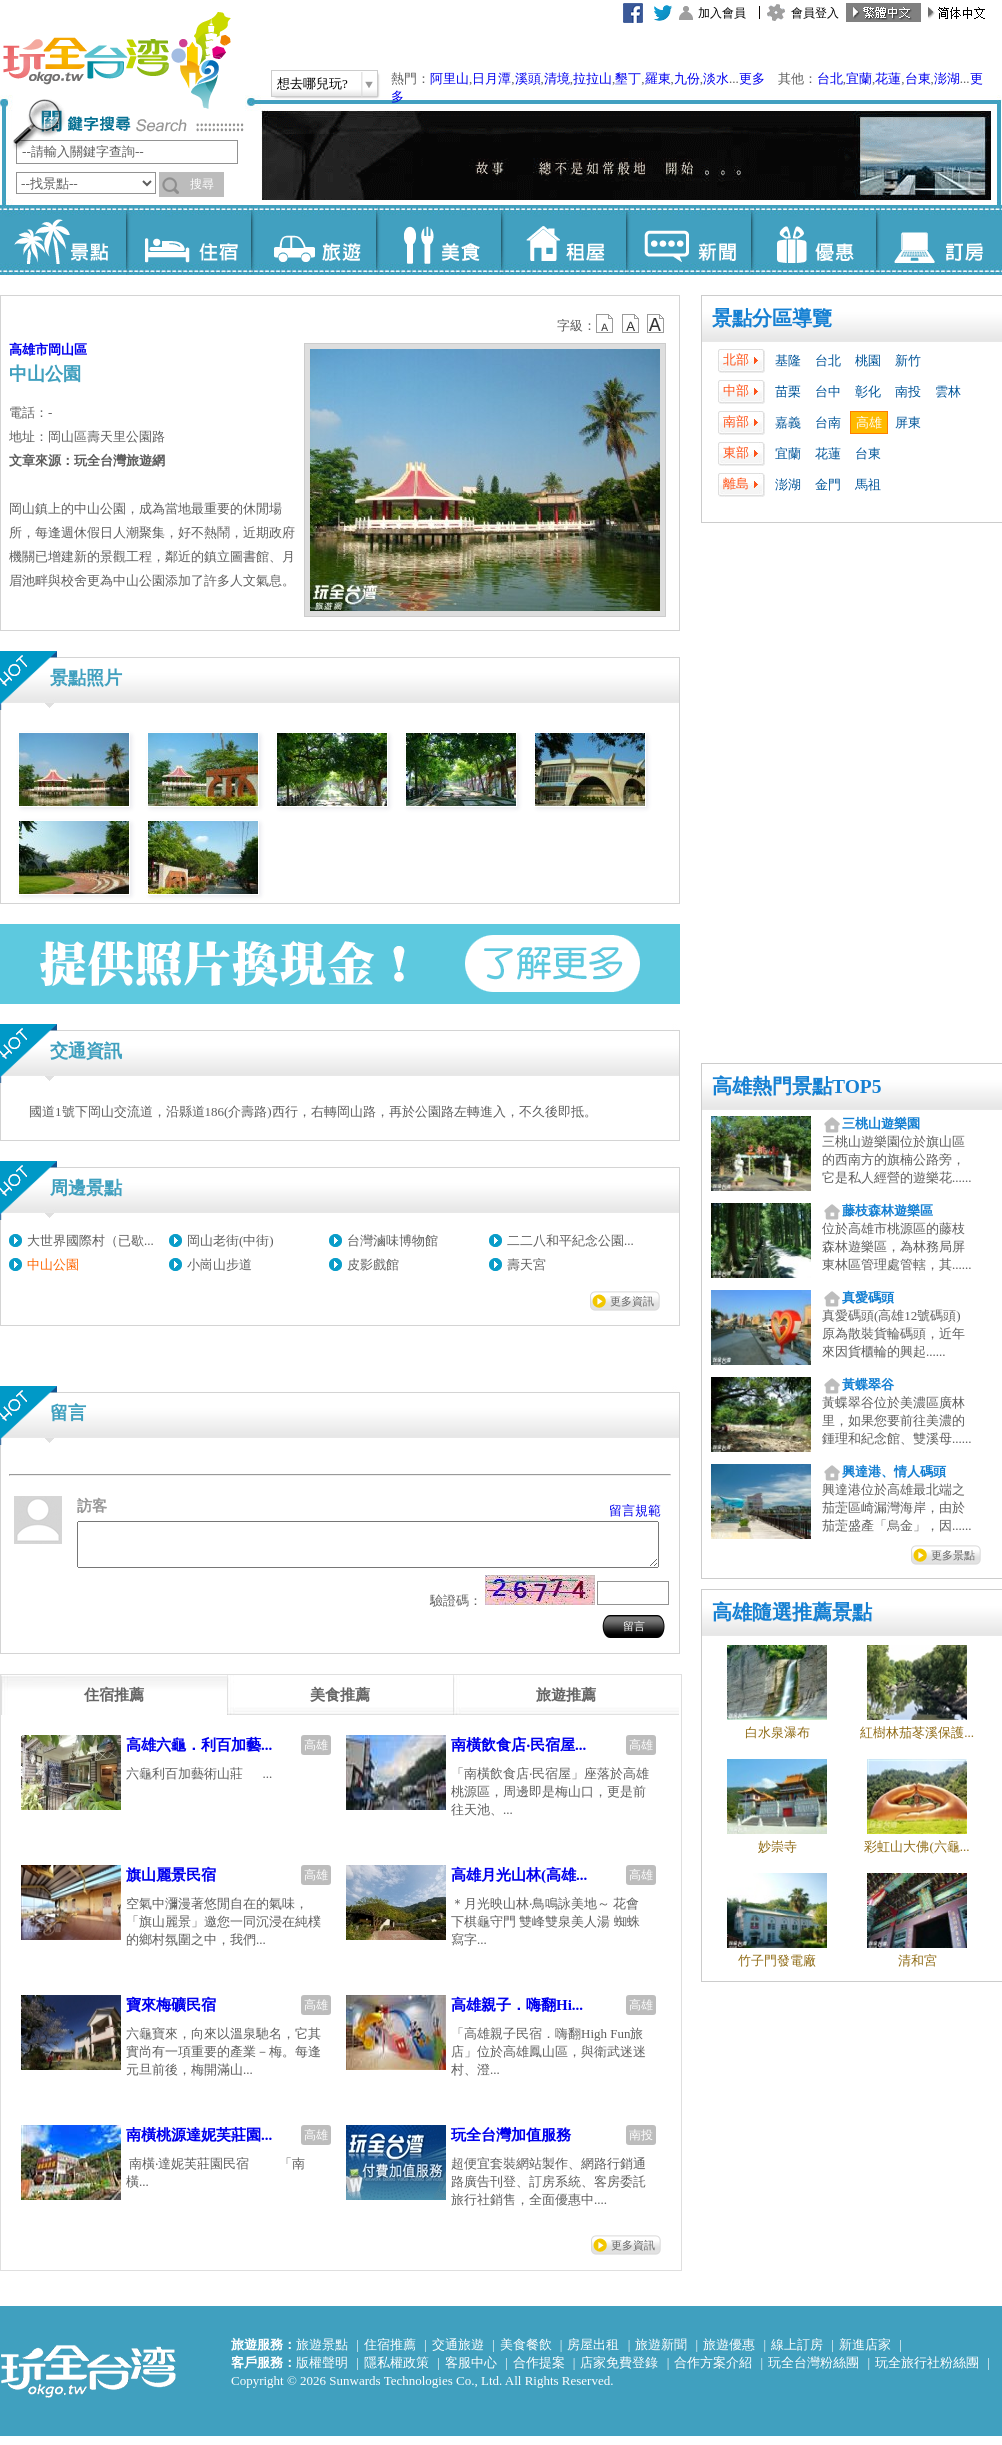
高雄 (869, 422)
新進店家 (865, 2353)
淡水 (716, 78)
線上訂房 (797, 2353)
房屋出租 (593, 2353)
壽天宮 (526, 1264)
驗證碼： (456, 1609)
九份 (687, 78)
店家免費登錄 (619, 2371)
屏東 (908, 422)
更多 (752, 78)
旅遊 (313, 240)
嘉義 (788, 422)
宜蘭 (859, 78)
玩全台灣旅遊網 (116, 60)
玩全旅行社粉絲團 (927, 2371)
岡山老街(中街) (230, 1240)
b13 (631, 324)
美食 (438, 240)
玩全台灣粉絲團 (813, 2371)
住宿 (188, 240)
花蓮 (888, 78)
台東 (918, 78)
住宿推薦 (390, 2353)
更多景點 (953, 1555)
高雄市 (28, 349)
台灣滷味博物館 (392, 1240)
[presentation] (114, 1704)
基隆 (788, 360)
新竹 (908, 360)
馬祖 (868, 484)
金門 (828, 484)
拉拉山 (592, 78)
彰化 (868, 391)
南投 (908, 391)
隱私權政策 (396, 2371)
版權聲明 (322, 2371)
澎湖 (947, 78)
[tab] (114, 1704)
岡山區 (67, 349)
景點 (63, 240)
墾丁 (628, 78)
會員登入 (815, 13)
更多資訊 (632, 1301)
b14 (656, 324)
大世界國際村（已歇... (90, 1240)
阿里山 (449, 78)
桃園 (868, 360)
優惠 (813, 240)
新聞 (688, 240)
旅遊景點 (322, 2353)
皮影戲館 (373, 1264)
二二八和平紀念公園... (570, 1240)
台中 (828, 391)
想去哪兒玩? (312, 83)
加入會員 (722, 13)
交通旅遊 (458, 2353)
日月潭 (491, 78)
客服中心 (471, 2371)
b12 (606, 324)
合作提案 (539, 2371)
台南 (828, 422)
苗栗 (788, 391)
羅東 (658, 78)
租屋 (563, 240)
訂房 (938, 240)
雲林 (948, 391)
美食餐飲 (526, 2353)
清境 (557, 78)
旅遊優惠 (729, 2353)
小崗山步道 (219, 1264)
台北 (830, 78)
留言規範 (635, 1510)
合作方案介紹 (713, 2371)
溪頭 (528, 78)
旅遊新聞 (661, 2353)
